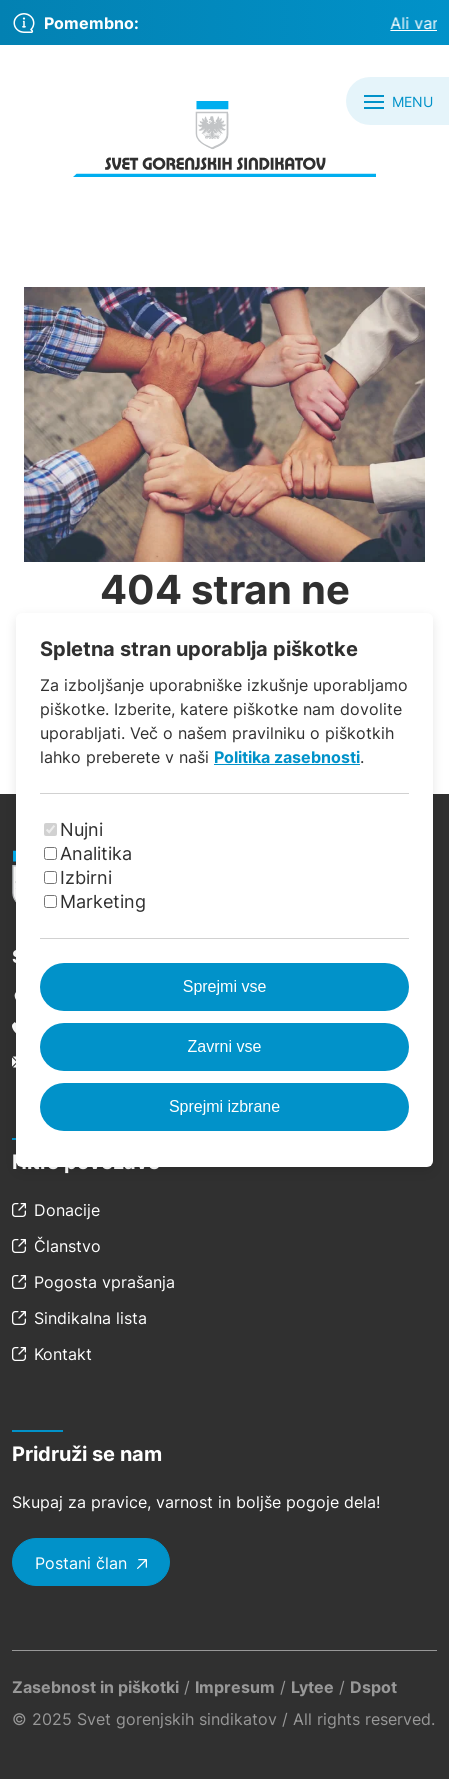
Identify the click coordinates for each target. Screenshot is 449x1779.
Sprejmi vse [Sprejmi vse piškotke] (225, 986)
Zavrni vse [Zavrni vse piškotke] (225, 1046)
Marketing (103, 901)
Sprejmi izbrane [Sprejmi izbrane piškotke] (224, 1106)
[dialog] (224, 889)
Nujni (81, 829)
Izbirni (86, 877)
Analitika (96, 853)
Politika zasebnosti (287, 757)
